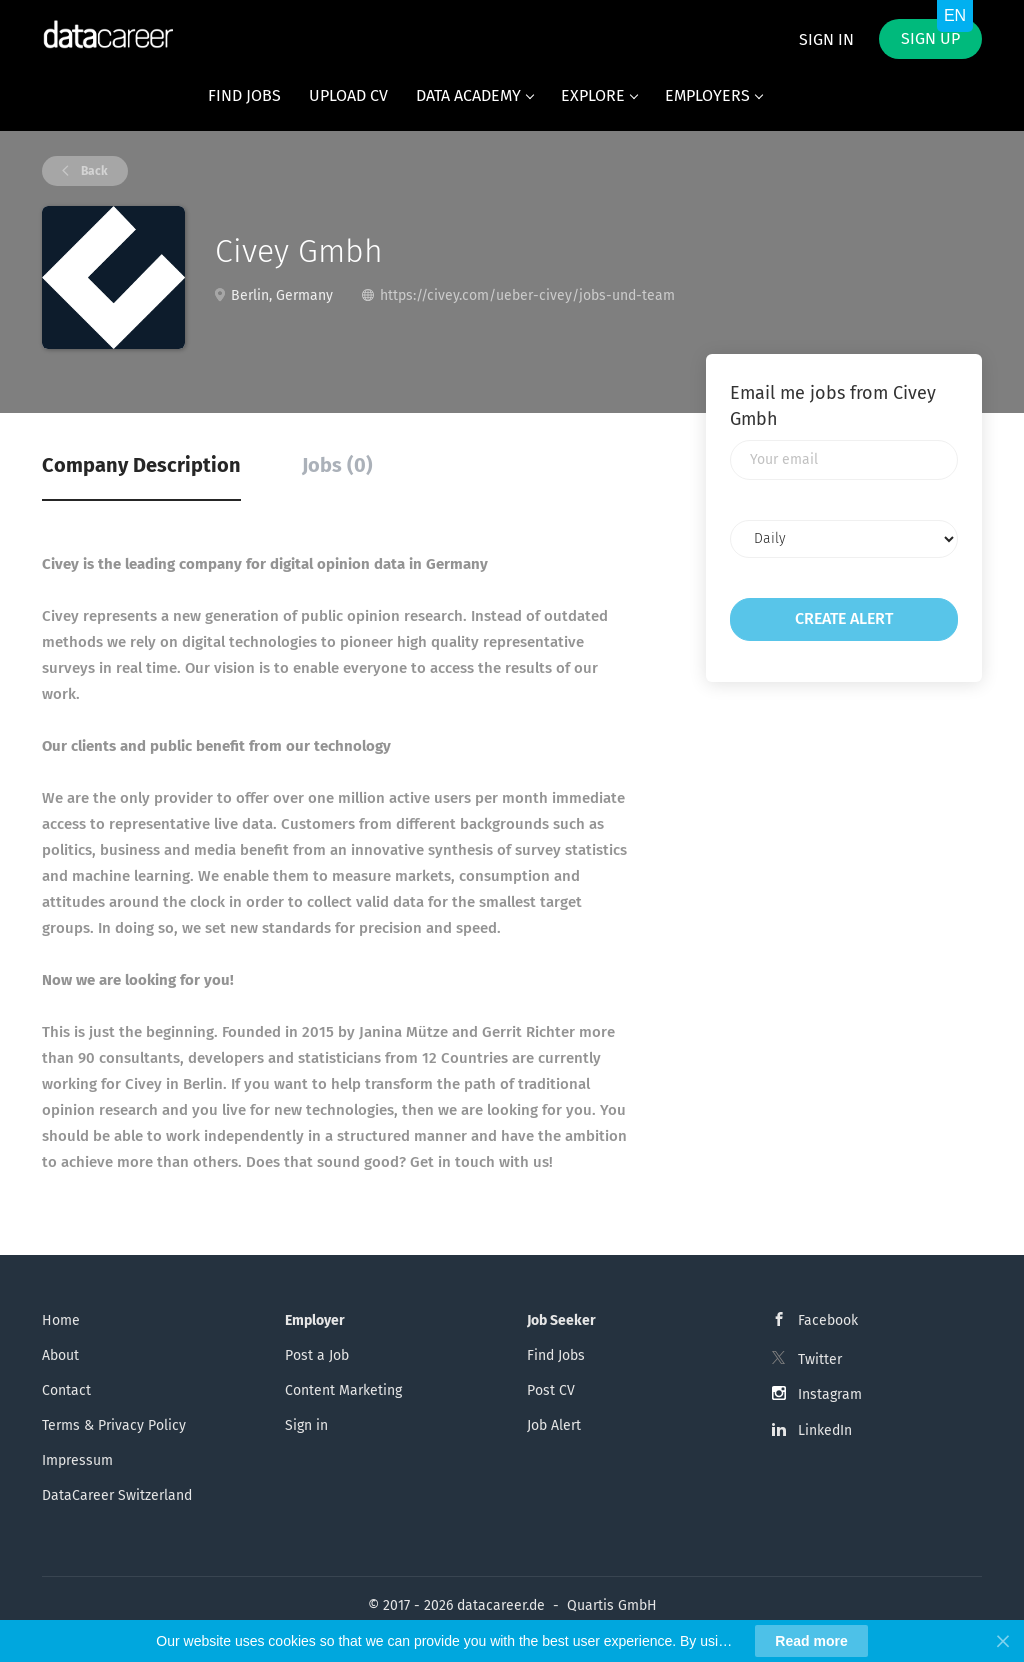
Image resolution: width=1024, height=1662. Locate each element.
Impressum (77, 1460)
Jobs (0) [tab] (337, 465)
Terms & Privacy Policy (114, 1425)
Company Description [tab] (141, 465)
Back (93, 171)
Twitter (820, 1359)
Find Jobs (556, 1355)
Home (61, 1320)
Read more (811, 1641)
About (60, 1355)
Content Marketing (343, 1390)
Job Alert (554, 1425)
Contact (66, 1390)
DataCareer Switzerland (117, 1495)
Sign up (930, 38)
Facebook (828, 1320)
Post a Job (317, 1355)
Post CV (551, 1390)
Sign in (826, 39)
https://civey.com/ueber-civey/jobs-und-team (527, 295)
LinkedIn (825, 1430)
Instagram (830, 1394)
